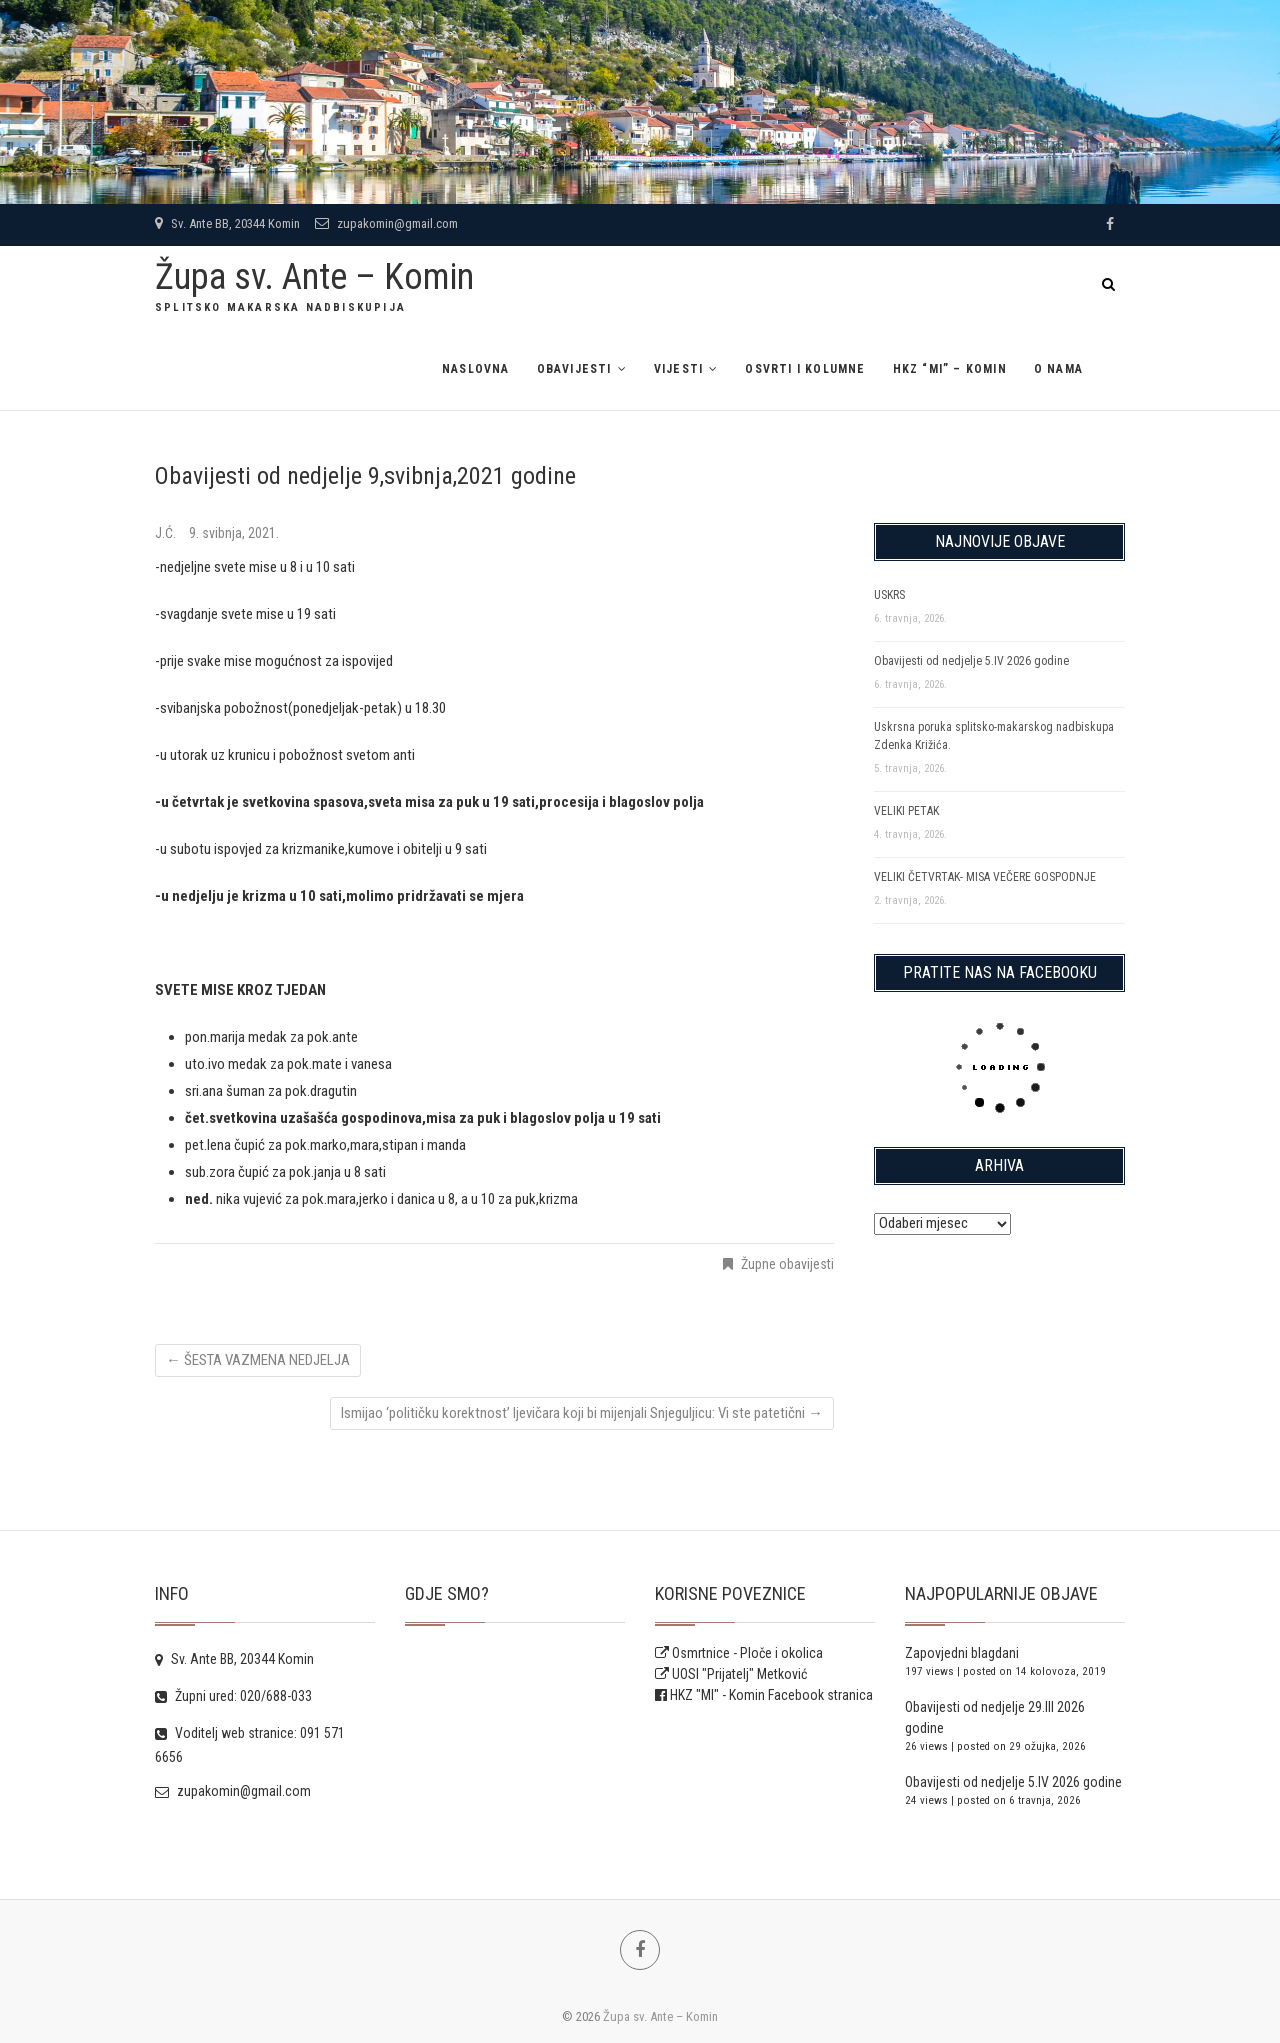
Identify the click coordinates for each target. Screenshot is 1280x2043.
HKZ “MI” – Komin (950, 369)
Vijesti (678, 369)
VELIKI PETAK (906, 811)
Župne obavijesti (787, 1264)
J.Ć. (167, 533)
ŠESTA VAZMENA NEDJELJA (258, 1360)
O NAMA (1058, 369)
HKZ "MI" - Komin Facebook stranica (771, 1695)
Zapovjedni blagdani (962, 1653)
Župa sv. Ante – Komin (314, 277)
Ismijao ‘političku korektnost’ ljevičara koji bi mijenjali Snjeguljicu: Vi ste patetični (582, 1413)
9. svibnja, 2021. (234, 533)
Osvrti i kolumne (805, 369)
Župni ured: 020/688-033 (233, 1696)
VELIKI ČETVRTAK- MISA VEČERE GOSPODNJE (985, 877)
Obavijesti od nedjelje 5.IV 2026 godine (971, 661)
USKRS (889, 595)
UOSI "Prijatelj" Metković (731, 1674)
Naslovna (476, 369)
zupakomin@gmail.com (386, 223)
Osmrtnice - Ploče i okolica (739, 1653)
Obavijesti (574, 369)
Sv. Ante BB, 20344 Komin (227, 223)
